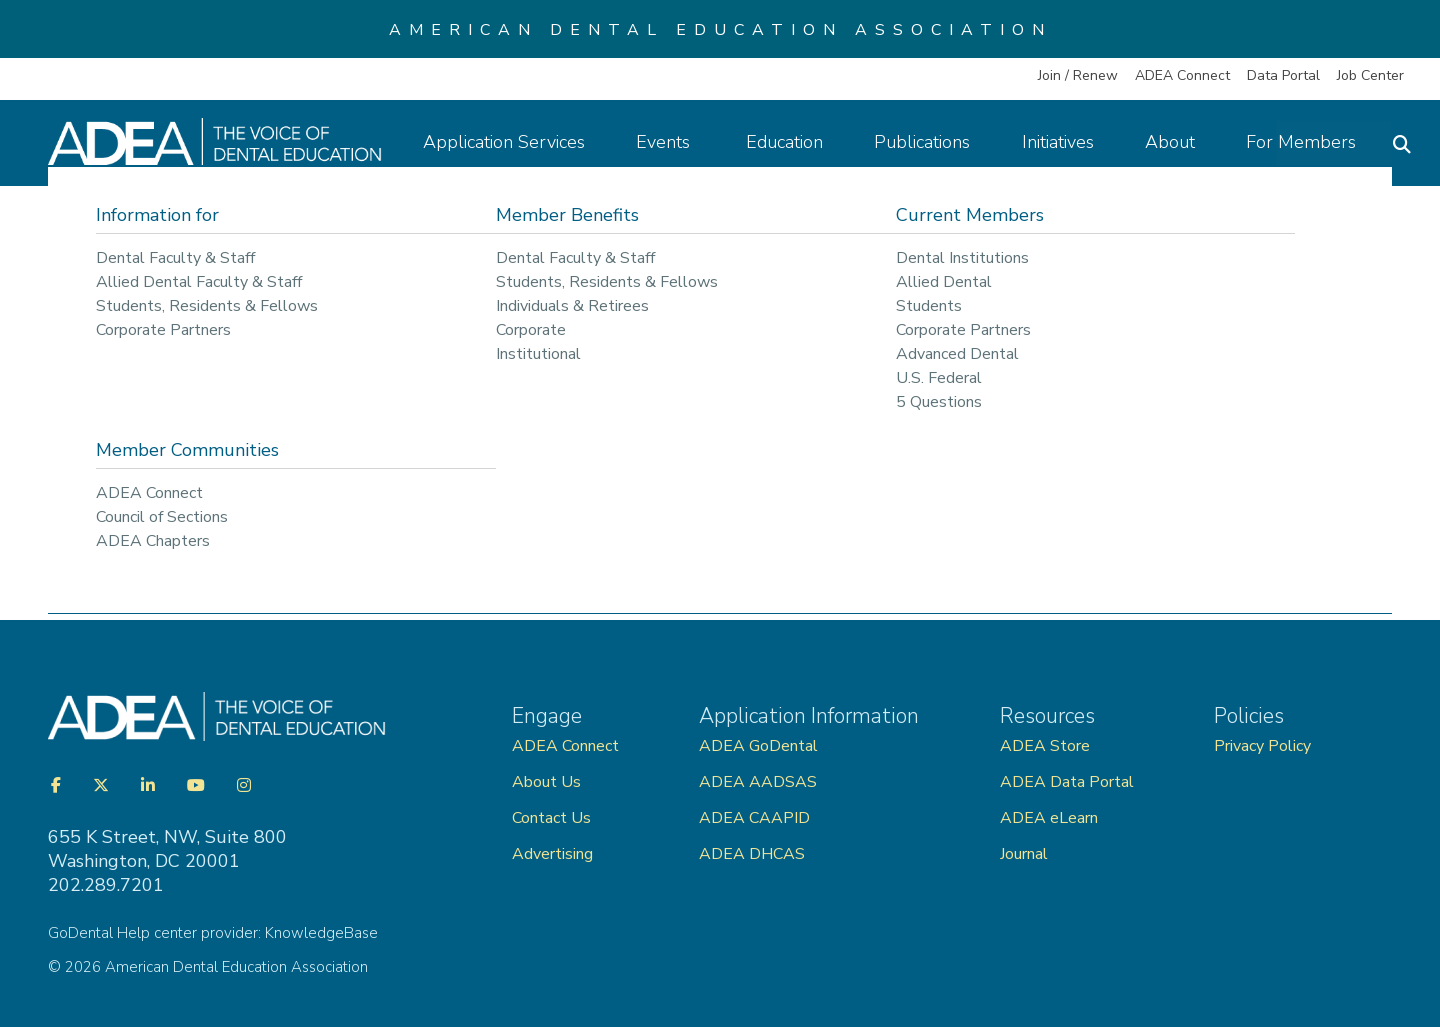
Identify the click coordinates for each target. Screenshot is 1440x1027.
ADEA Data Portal (1067, 782)
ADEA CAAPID (754, 818)
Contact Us (551, 818)
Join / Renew (1078, 75)
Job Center (1370, 75)
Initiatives (1068, 142)
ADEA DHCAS (752, 854)
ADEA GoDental (758, 746)
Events (676, 142)
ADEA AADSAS (758, 782)
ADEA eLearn (1049, 818)
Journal (1024, 854)
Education (795, 142)
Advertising (554, 854)
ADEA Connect (1182, 75)
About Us (546, 782)
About (1180, 142)
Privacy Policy (1262, 746)
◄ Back (79, 464)
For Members (1311, 142)
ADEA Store (1045, 746)
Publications (933, 142)
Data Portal (1283, 75)
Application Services (515, 142)
